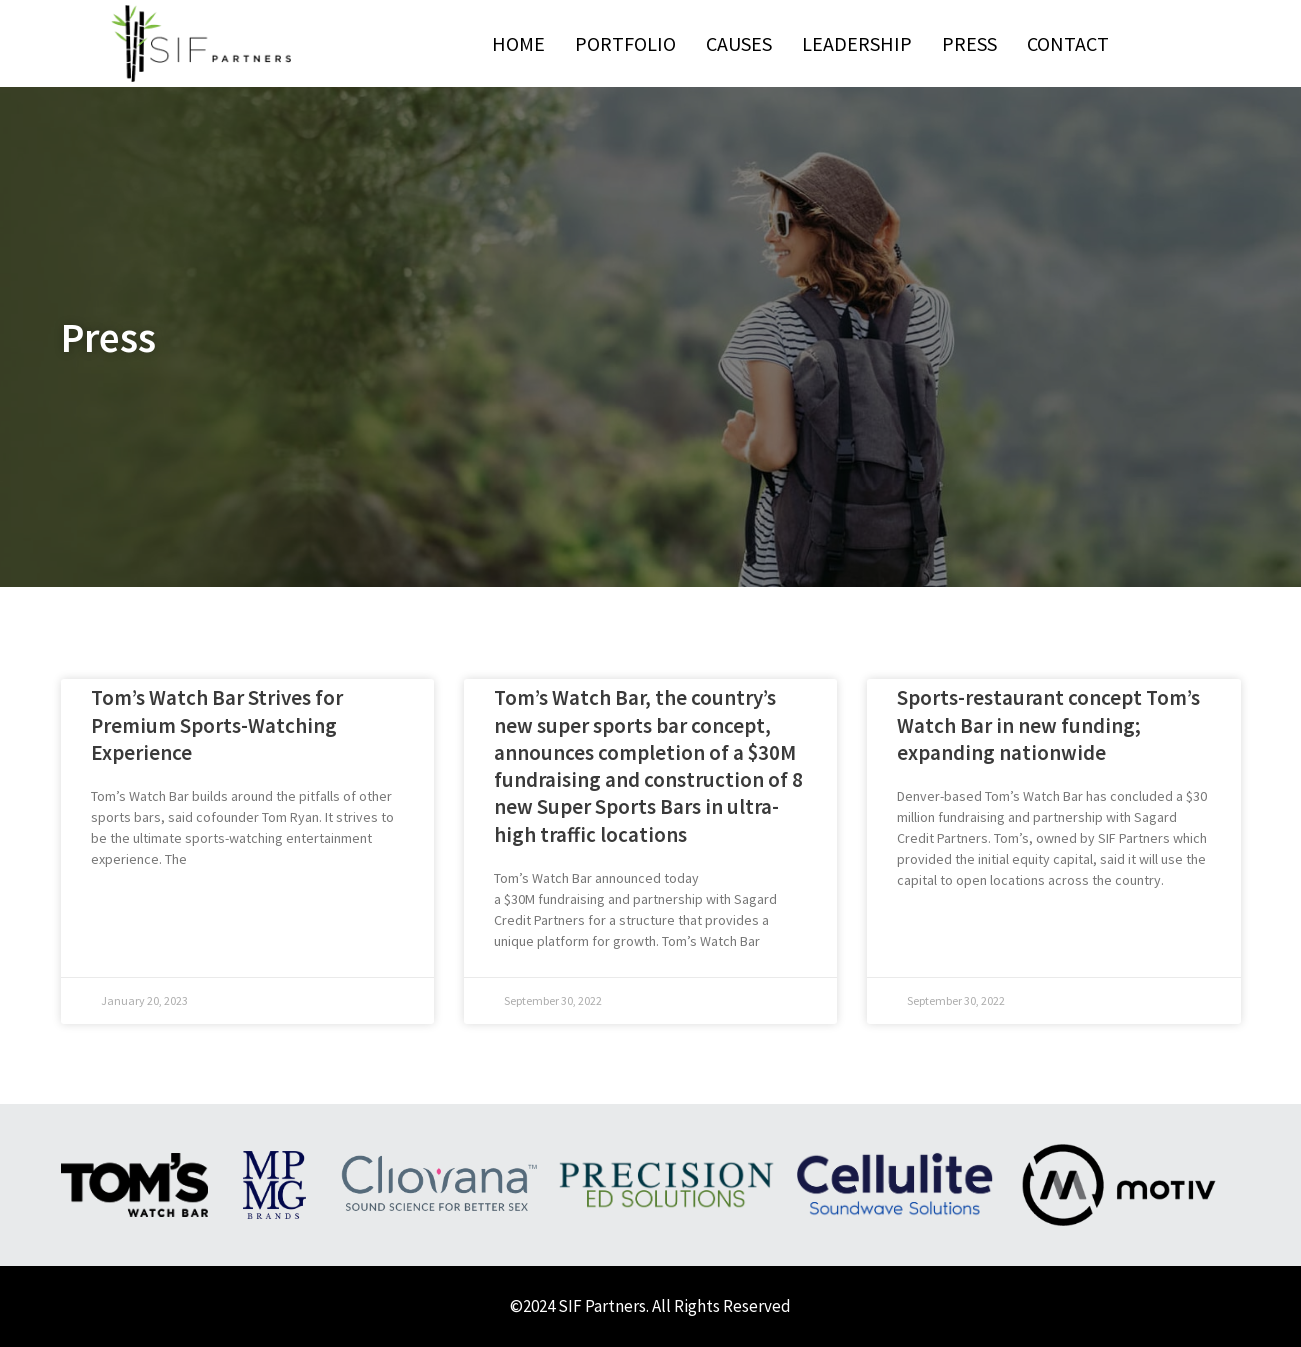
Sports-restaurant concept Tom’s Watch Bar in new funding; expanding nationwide (1048, 725)
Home (518, 43)
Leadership (857, 43)
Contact (1068, 43)
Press (969, 43)
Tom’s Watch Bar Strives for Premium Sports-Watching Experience (217, 725)
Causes (739, 43)
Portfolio (625, 43)
